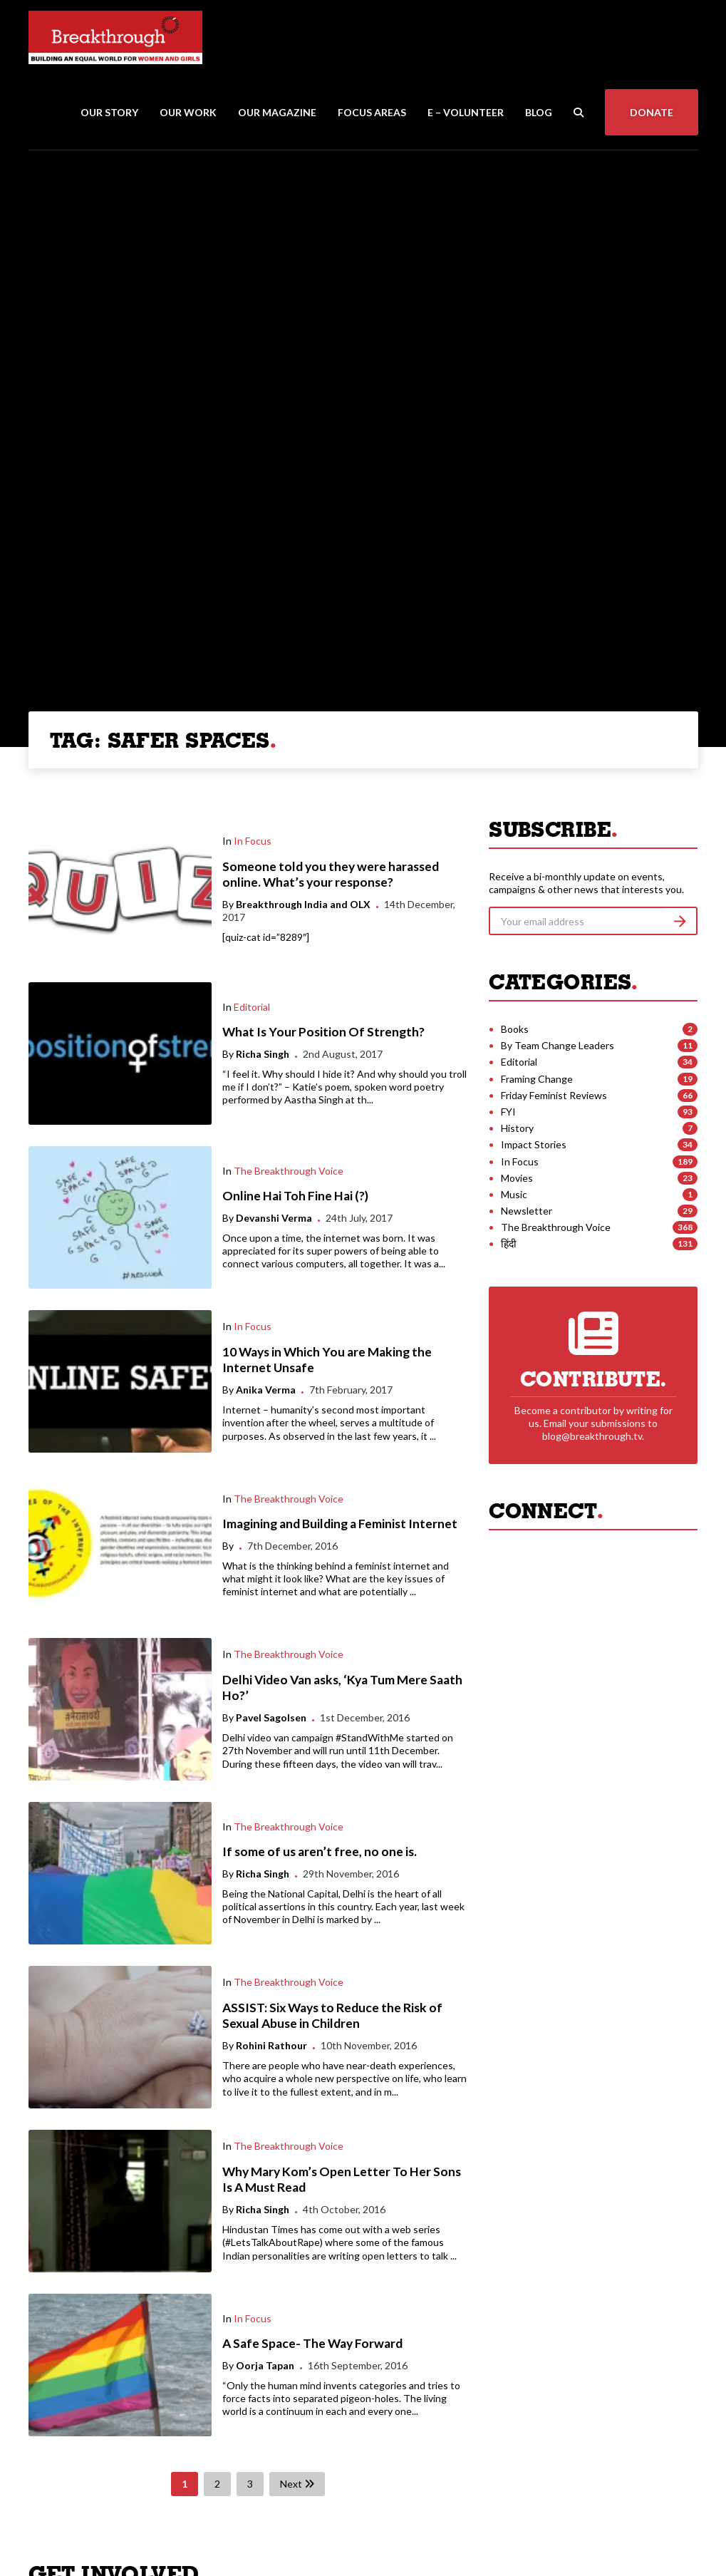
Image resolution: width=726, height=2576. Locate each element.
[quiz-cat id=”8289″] (265, 937)
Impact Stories (533, 1144)
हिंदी (509, 1243)
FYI (508, 1112)
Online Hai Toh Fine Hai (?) (295, 1195)
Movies (517, 1178)
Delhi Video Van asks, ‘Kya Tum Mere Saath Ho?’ (342, 1688)
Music (514, 1194)
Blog (538, 112)
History (517, 1128)
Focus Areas (372, 112)
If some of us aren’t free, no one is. (319, 1851)
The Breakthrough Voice (288, 1171)
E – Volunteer (465, 112)
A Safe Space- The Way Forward (312, 2343)
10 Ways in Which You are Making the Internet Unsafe (327, 1360)
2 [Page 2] (217, 2484)
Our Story (109, 112)
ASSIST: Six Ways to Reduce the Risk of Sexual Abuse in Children (332, 2015)
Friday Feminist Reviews (554, 1095)
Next (297, 2484)
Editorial (252, 1007)
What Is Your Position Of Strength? (323, 1031)
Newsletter (526, 1211)
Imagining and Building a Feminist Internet (339, 1523)
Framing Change (537, 1079)
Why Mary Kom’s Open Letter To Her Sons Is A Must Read (341, 2179)
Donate (651, 112)
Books (515, 1029)
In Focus (252, 841)
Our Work (188, 112)
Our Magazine (277, 112)
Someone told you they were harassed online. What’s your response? (330, 874)
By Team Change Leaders (557, 1045)
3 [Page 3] (250, 2484)
